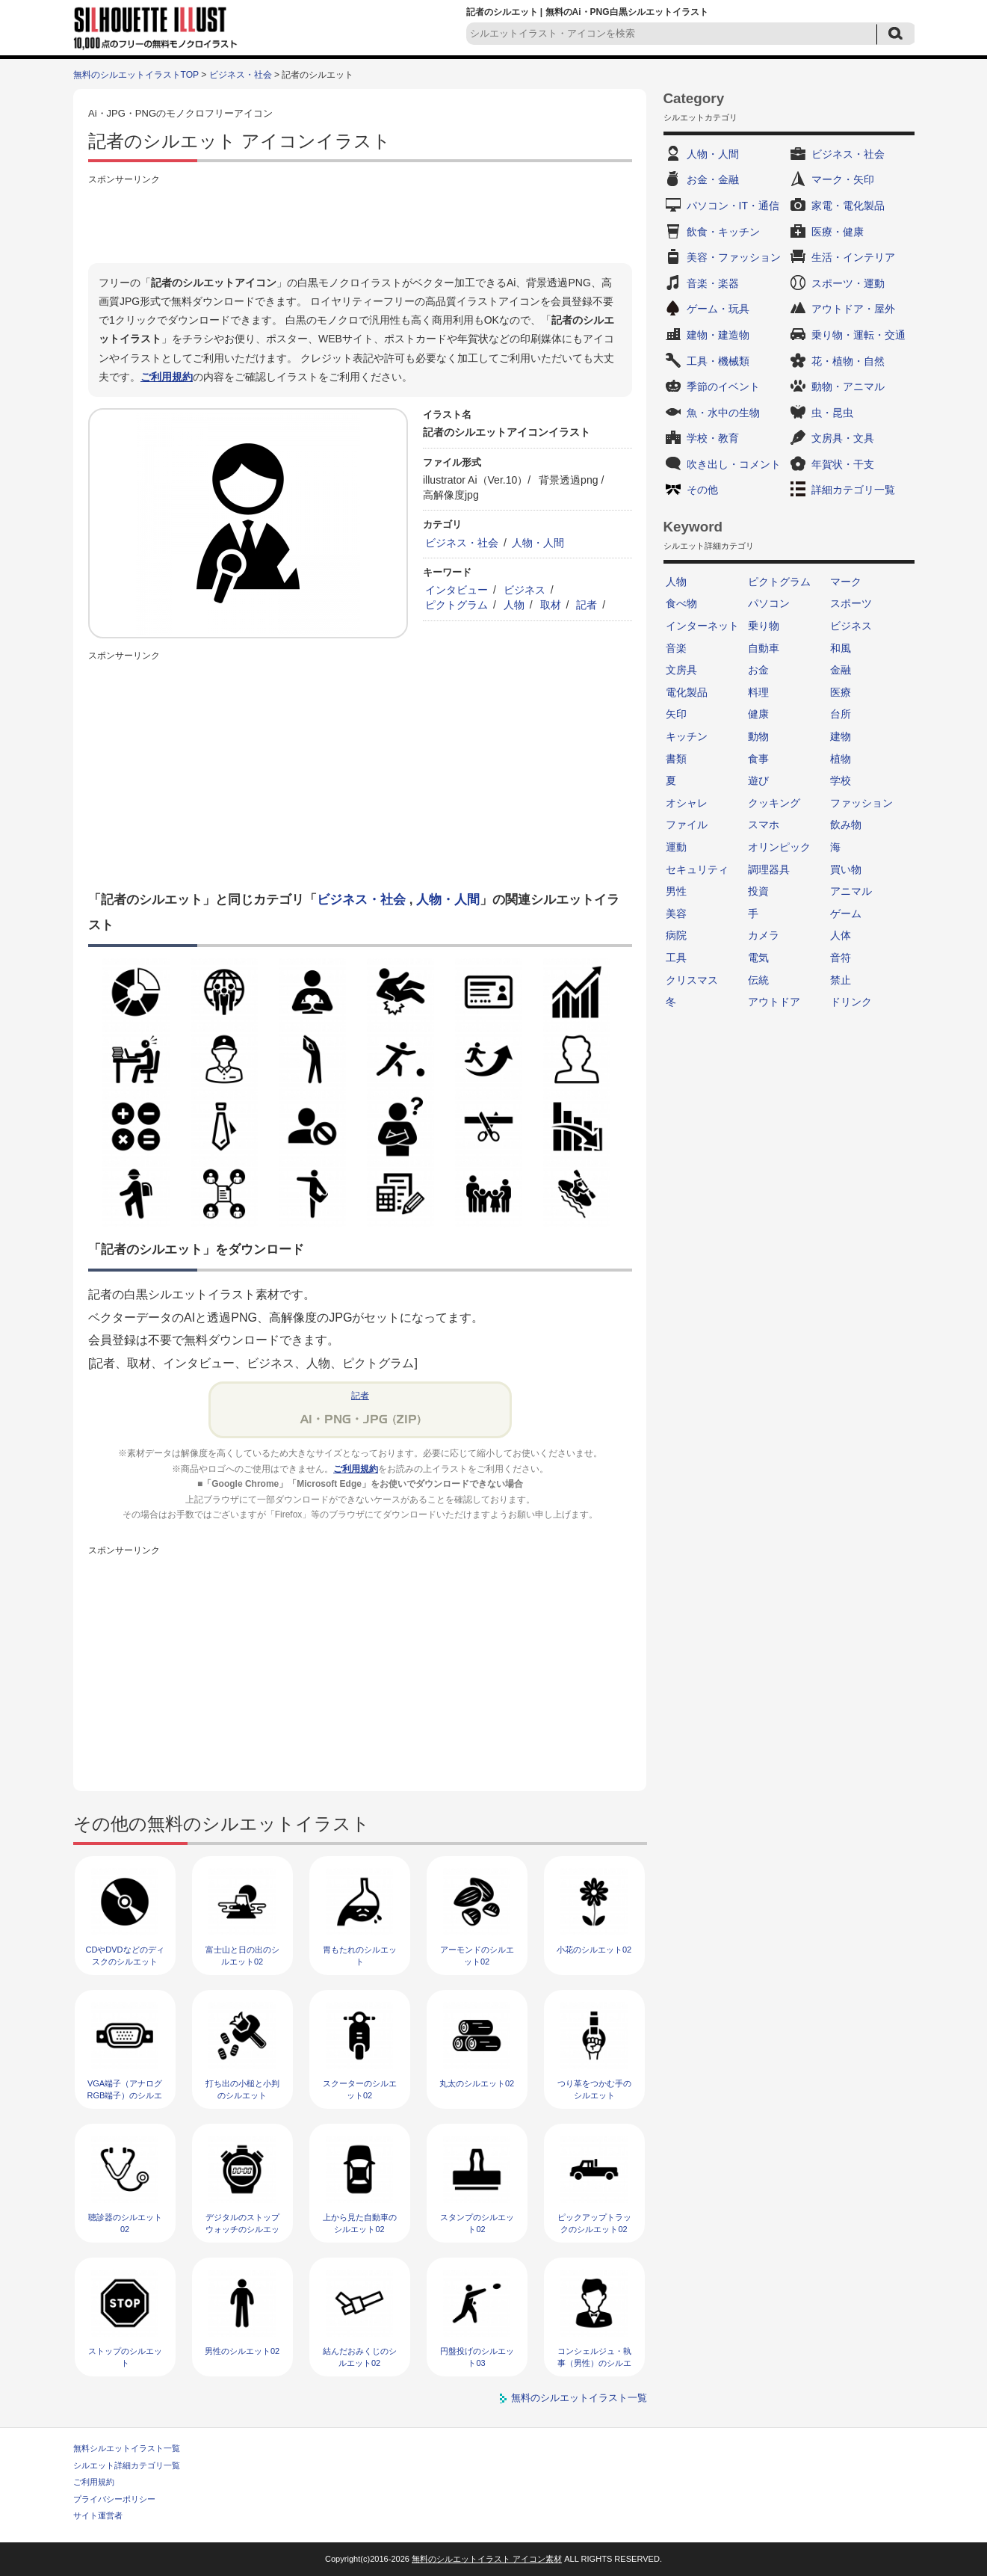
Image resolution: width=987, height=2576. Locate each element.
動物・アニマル (848, 386)
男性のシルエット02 (242, 2351)
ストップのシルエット (125, 2357)
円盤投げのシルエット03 (477, 2357)
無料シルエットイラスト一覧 (126, 2448)
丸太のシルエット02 (476, 2083)
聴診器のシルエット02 (125, 2223)
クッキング (774, 803)
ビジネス (524, 590)
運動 (676, 847)
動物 (758, 736)
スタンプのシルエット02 (477, 2223)
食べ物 (681, 603)
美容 (676, 913)
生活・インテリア (853, 257)
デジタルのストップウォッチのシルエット (242, 2229)
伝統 (758, 980)
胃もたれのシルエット (360, 1955)
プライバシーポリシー (114, 2499)
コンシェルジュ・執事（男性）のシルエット (594, 2363)
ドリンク (851, 1002)
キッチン (687, 736)
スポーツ (851, 603)
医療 (840, 692)
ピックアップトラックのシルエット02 (594, 2223)
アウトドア (774, 1002)
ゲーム (845, 913)
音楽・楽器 (713, 283)
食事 (758, 759)
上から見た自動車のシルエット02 (360, 2223)
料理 (758, 692)
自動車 (763, 648)
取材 (550, 605)
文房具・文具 (842, 438)
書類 (676, 759)
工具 (676, 958)
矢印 (676, 714)
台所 (840, 714)
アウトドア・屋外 (853, 309)
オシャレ (687, 803)
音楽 (676, 648)
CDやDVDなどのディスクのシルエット (124, 1955)
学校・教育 (713, 438)
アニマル (851, 891)
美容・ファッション (734, 257)
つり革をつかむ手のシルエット (594, 2089)
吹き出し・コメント (734, 464)
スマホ (763, 825)
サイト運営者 (98, 2515)
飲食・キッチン (723, 232)
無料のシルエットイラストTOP (136, 75)
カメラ (763, 935)
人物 (514, 605)
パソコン (769, 603)
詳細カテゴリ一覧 (853, 490)
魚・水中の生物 (723, 413)
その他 (702, 490)
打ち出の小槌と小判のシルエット (242, 2089)
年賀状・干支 (842, 464)
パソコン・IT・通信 (733, 206)
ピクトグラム (456, 605)
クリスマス (692, 980)
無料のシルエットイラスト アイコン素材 (487, 2558)
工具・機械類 (718, 361)
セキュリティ (697, 869)
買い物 (845, 869)
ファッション (861, 803)
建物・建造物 (718, 335)
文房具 (681, 670)
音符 (840, 958)
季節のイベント (723, 386)
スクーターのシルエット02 (360, 2089)
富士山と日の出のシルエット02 (242, 1955)
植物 (840, 759)
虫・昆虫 (832, 413)
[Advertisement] (360, 222)
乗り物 (763, 626)
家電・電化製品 (848, 206)
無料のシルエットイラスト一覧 (579, 2397)
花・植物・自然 (848, 361)
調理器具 (769, 869)
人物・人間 (538, 543)
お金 (758, 670)
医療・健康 (837, 232)
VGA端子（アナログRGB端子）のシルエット (125, 2095)
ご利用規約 (166, 377)
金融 (840, 670)
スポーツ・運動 (848, 283)
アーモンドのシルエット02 (477, 1955)
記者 (586, 605)
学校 (840, 780)
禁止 (840, 980)
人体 (840, 935)
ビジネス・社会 (240, 75)
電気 (758, 958)
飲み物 (845, 825)
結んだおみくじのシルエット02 (360, 2357)
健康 (758, 714)
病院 (676, 935)
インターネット (702, 626)
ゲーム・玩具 (718, 309)
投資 (758, 891)
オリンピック (779, 847)
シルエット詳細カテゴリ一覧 (126, 2465)
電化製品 (687, 692)
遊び (758, 780)
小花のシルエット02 (594, 1949)
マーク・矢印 (842, 179)
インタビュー (456, 590)
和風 (840, 648)
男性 (676, 891)
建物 (840, 736)
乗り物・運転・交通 (858, 335)
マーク (845, 582)
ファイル (687, 825)
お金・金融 (713, 179)
